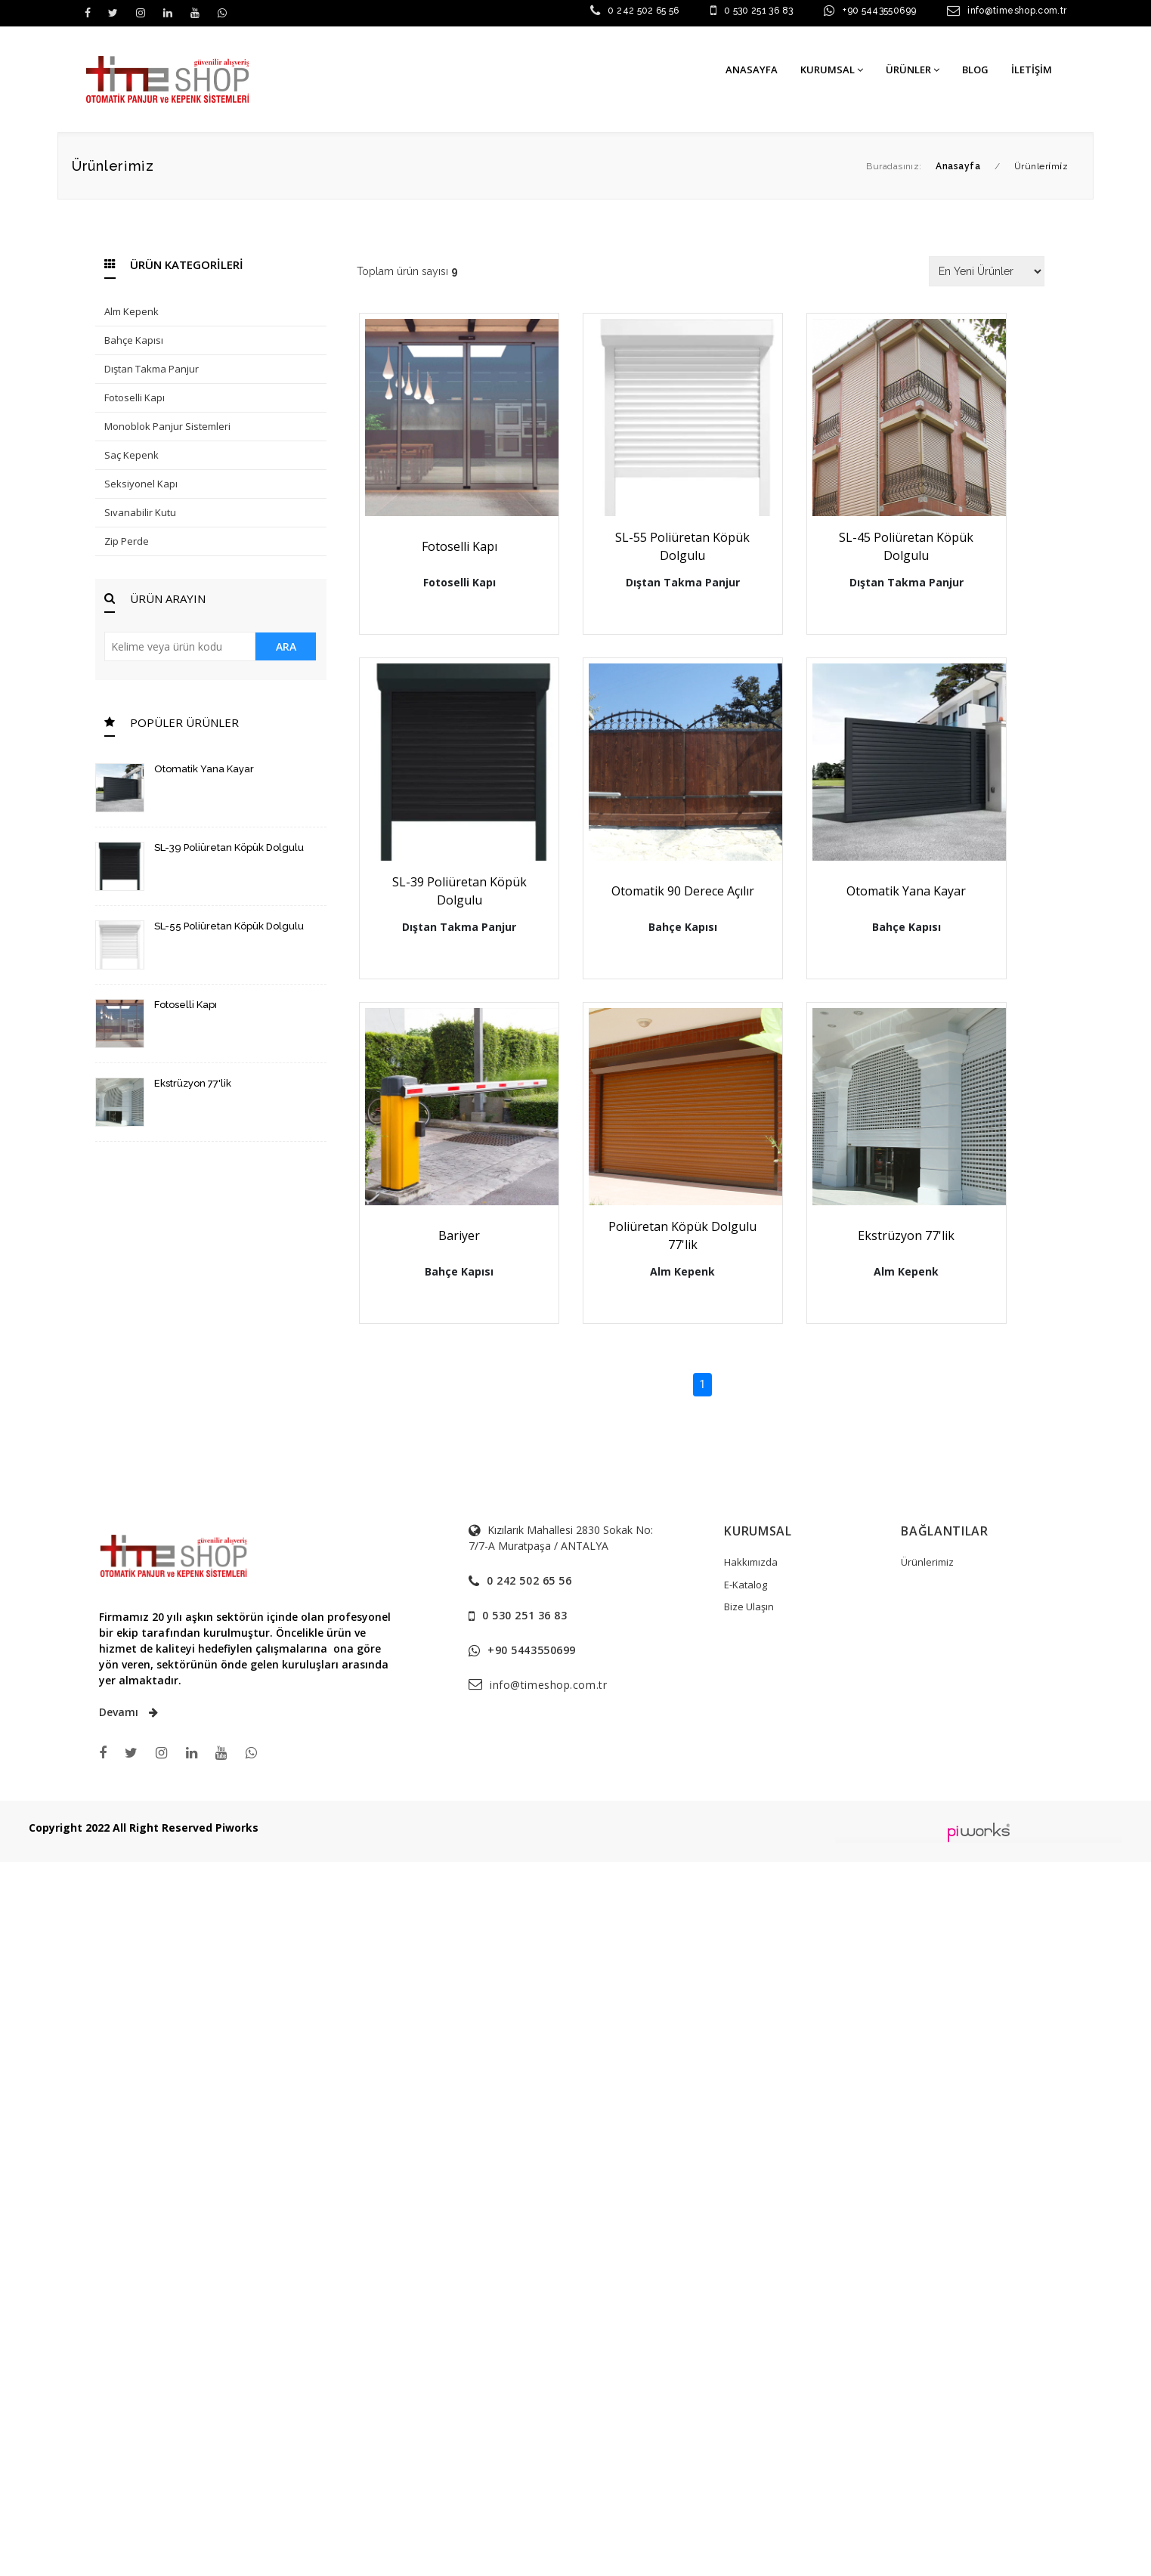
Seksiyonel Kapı (141, 483)
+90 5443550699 (879, 10)
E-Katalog (745, 1584)
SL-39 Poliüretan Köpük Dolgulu (229, 847)
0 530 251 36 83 (758, 10)
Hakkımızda (751, 1562)
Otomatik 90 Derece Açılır (701, 891)
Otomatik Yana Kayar (204, 769)
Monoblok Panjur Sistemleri (167, 426)
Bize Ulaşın (749, 1606)
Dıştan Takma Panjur (151, 369)
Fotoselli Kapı (134, 397)
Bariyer (465, 1235)
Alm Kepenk (131, 311)
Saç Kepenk (131, 455)
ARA (286, 646)
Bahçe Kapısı (133, 340)
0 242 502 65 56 (643, 10)
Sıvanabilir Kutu (140, 512)
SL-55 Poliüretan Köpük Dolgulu (229, 926)
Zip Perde (126, 541)
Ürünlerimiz (927, 1562)
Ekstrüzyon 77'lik (192, 1083)
